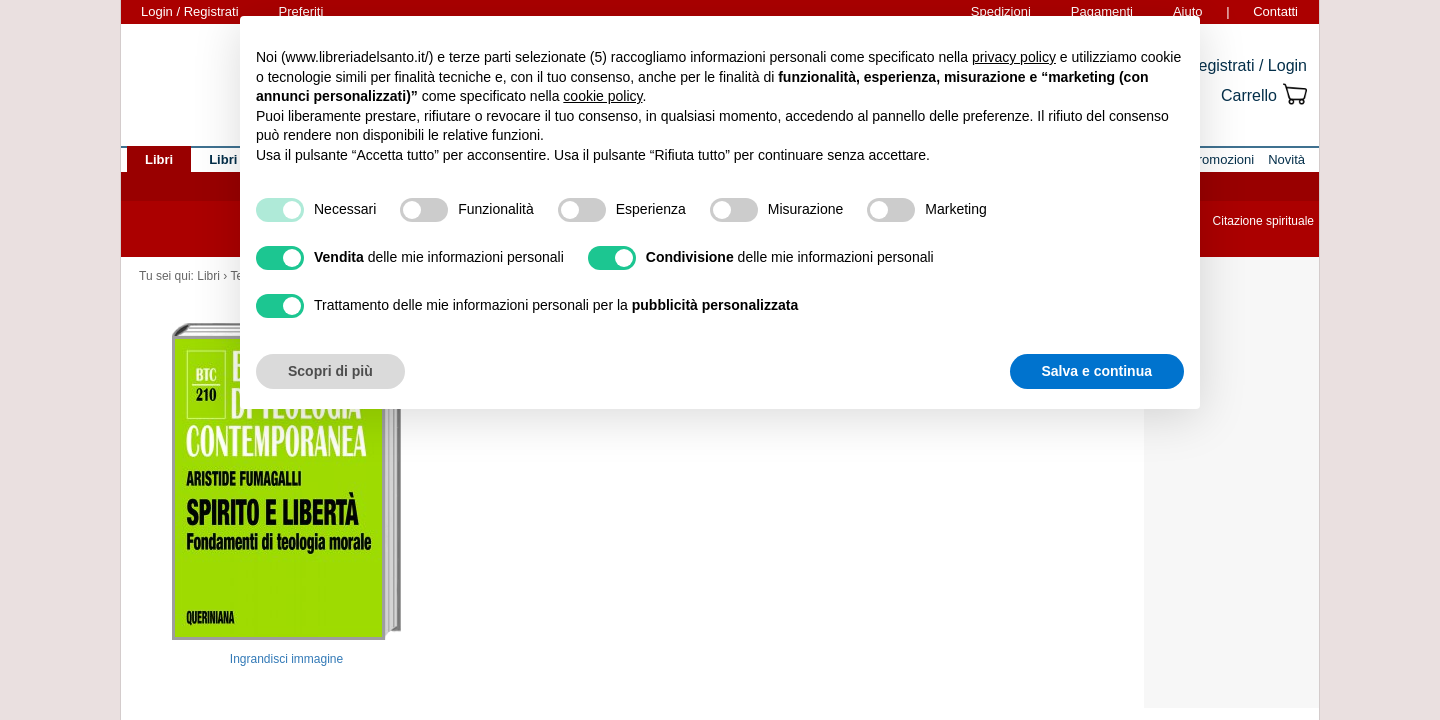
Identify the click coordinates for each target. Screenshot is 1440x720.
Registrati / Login (1247, 65)
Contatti (1275, 11)
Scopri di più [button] (330, 371)
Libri (208, 276)
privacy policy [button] (1014, 57)
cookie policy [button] (602, 96)
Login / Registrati (190, 11)
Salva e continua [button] (1097, 371)
